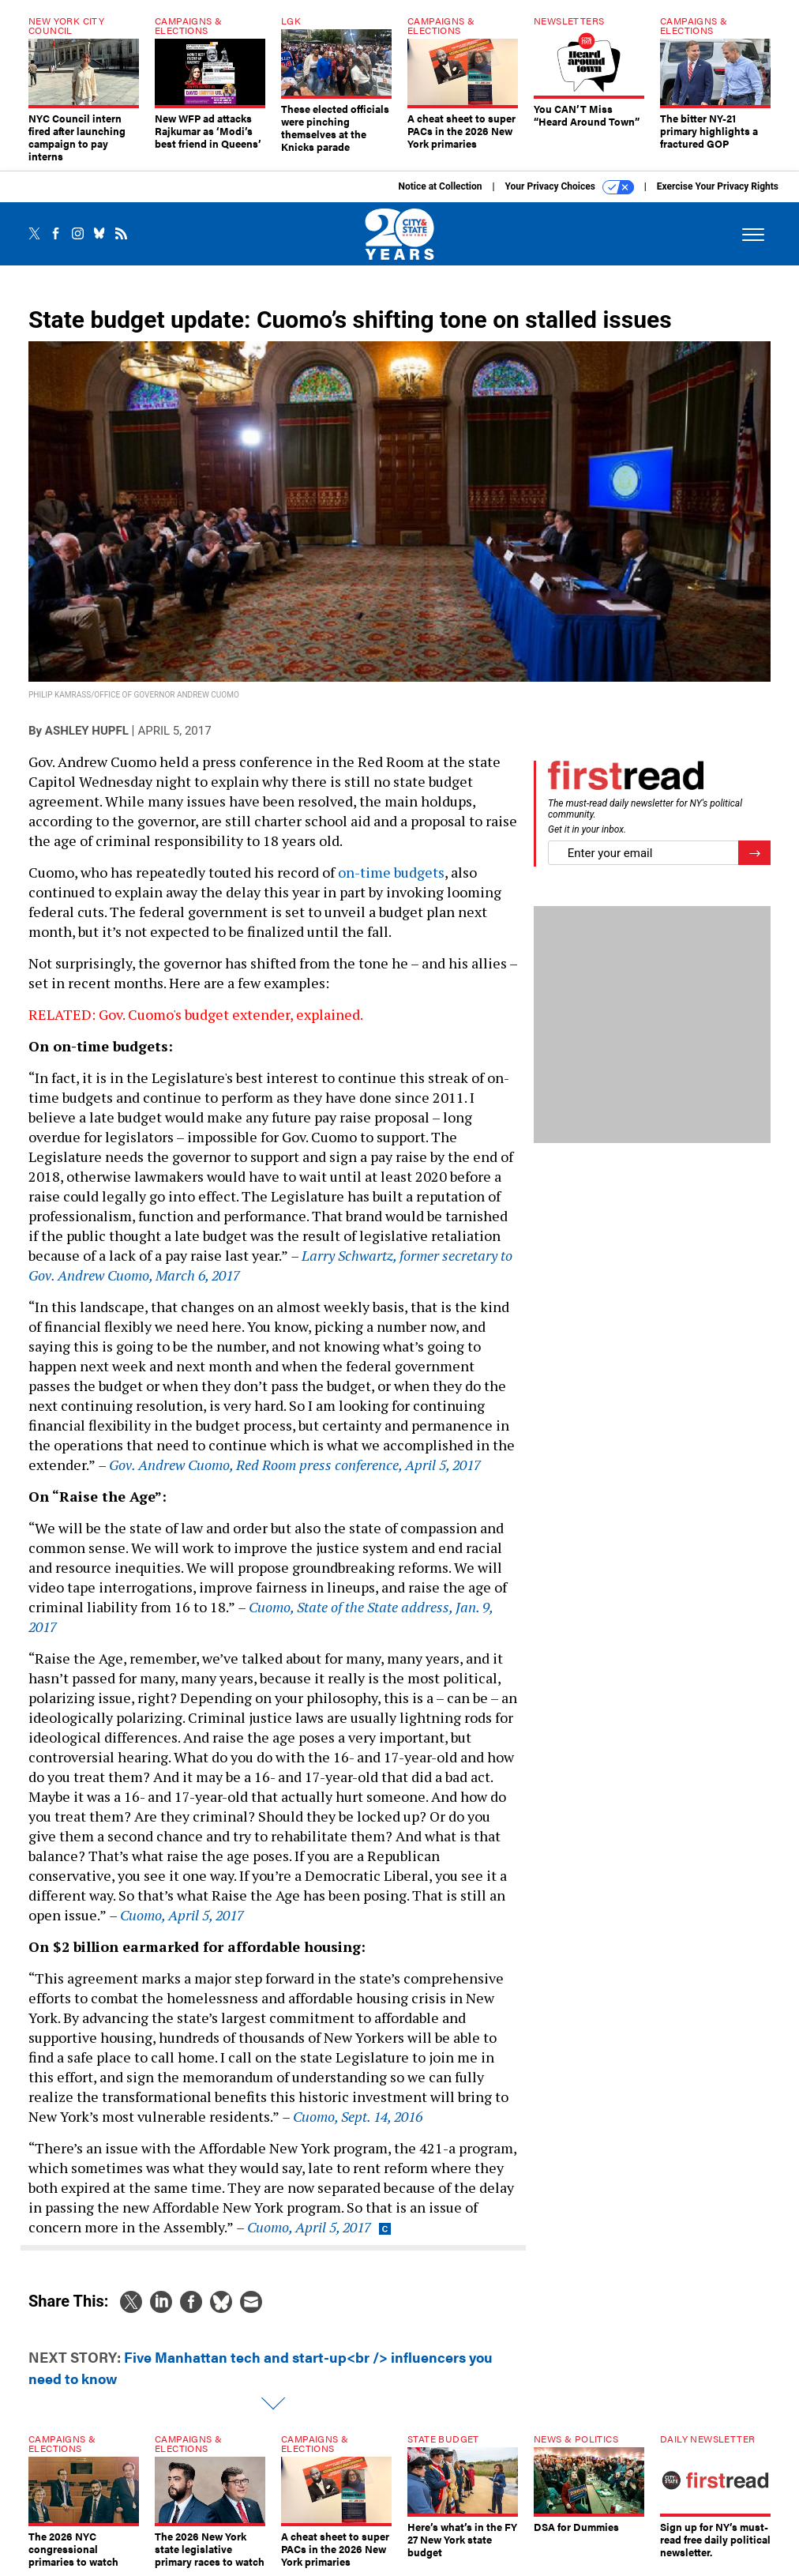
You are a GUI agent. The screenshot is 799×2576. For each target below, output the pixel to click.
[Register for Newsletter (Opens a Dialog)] (754, 852)
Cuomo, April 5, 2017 (182, 1914)
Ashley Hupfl (87, 731)
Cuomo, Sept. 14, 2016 (357, 2116)
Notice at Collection (440, 186)
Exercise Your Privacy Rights (717, 186)
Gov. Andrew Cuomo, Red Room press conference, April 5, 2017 (295, 1464)
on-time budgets (391, 872)
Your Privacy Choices (569, 187)
